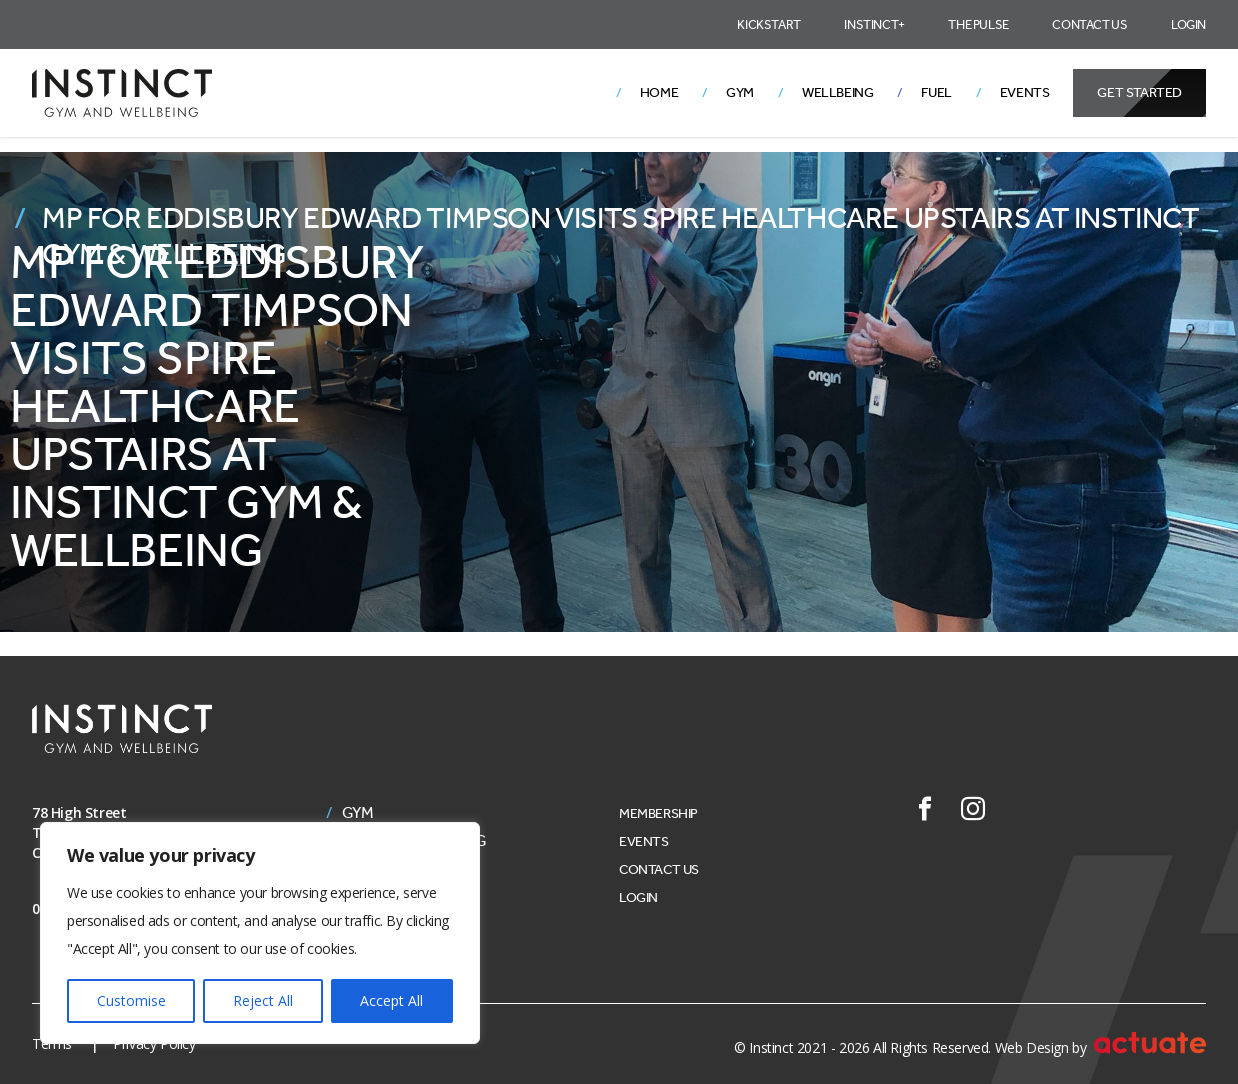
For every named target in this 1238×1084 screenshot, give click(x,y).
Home (659, 92)
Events (1025, 92)
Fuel (936, 92)
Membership (658, 813)
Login (1188, 24)
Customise (131, 1000)
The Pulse (978, 24)
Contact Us (1089, 24)
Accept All (391, 1000)
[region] (260, 933)
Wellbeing (837, 92)
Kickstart (768, 24)
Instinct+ (874, 24)
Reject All (263, 1000)
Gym (740, 92)
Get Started (1139, 92)
